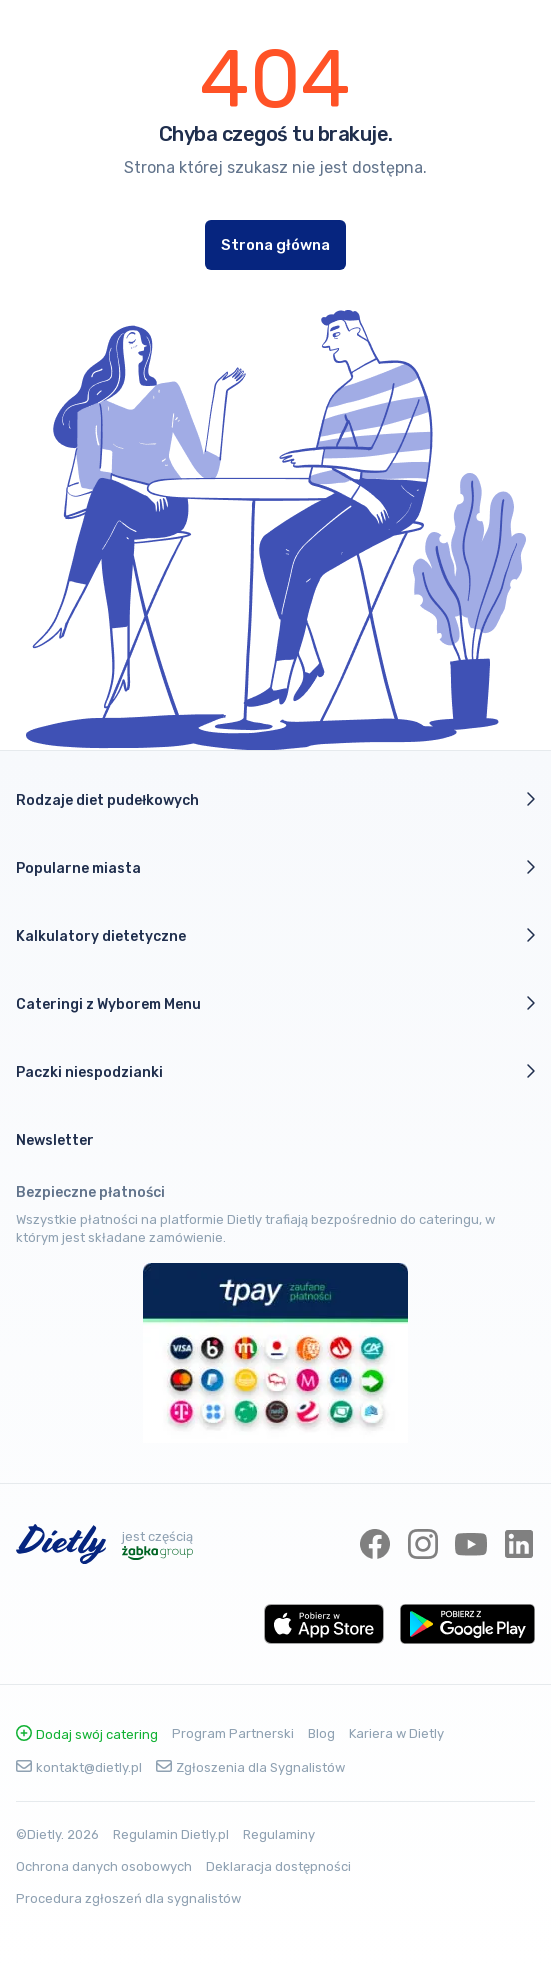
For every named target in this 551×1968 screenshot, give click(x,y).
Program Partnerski (233, 1733)
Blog (321, 1733)
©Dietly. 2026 (57, 1834)
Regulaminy (279, 1834)
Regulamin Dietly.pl (171, 1834)
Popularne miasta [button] (275, 868)
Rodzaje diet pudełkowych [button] (275, 800)
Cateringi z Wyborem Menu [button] (275, 1004)
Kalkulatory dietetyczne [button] (275, 936)
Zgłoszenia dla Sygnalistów (250, 1767)
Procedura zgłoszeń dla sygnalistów (128, 1898)
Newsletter (55, 1140)
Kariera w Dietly (396, 1733)
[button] (275, 1141)
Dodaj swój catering (87, 1734)
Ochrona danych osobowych (104, 1866)
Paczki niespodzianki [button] (275, 1072)
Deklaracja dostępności (278, 1866)
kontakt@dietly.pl (79, 1767)
